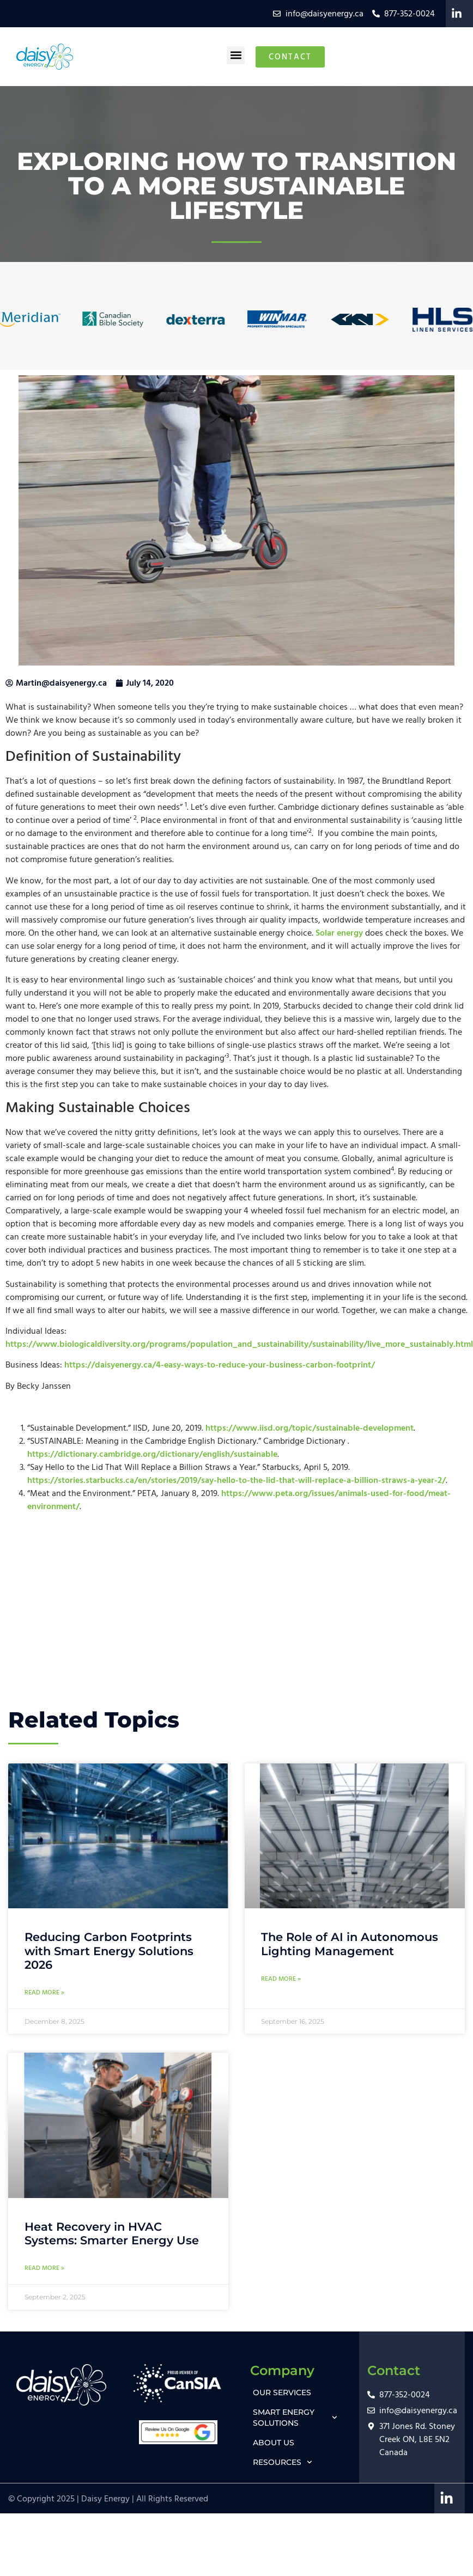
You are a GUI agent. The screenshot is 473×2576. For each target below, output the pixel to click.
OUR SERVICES (282, 2392)
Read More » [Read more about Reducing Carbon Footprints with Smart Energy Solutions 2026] (44, 1992)
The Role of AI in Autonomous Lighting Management (349, 1943)
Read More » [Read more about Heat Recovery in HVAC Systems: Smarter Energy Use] (44, 2268)
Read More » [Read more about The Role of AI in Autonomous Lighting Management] (281, 1978)
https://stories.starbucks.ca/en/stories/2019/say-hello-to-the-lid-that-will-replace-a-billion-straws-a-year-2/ (236, 1480)
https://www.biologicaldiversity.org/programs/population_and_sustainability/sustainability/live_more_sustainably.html (239, 1344)
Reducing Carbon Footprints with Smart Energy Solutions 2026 (109, 1950)
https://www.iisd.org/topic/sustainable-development (309, 1428)
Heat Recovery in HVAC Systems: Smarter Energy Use (112, 2233)
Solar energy (339, 933)
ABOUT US (273, 2442)
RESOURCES (282, 2462)
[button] (236, 55)
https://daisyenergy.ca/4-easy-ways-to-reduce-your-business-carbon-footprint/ (219, 1365)
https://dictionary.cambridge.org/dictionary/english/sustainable (152, 1454)
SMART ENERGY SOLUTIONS (295, 2417)
